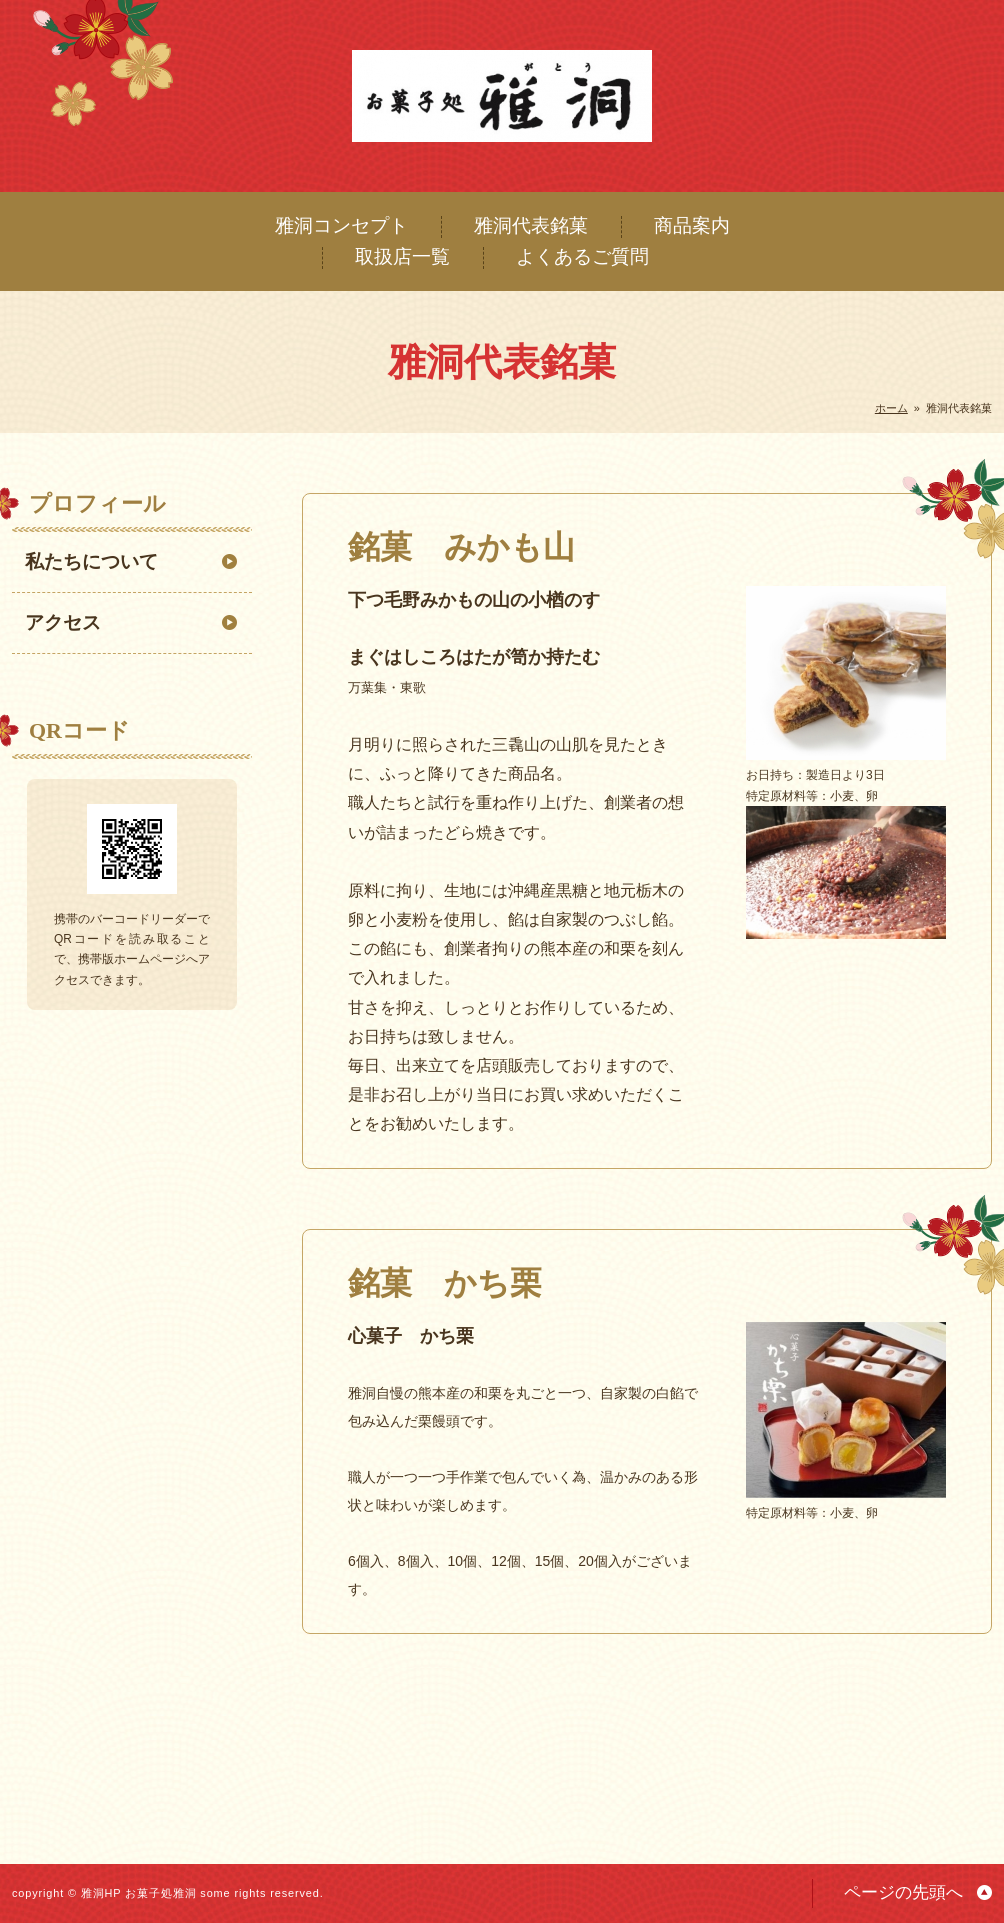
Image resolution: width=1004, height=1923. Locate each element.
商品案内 (692, 225)
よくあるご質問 (582, 256)
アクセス (63, 622)
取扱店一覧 (402, 256)
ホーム (891, 408)
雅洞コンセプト (341, 225)
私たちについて (91, 561)
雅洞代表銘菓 (531, 225)
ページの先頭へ (903, 1892)
